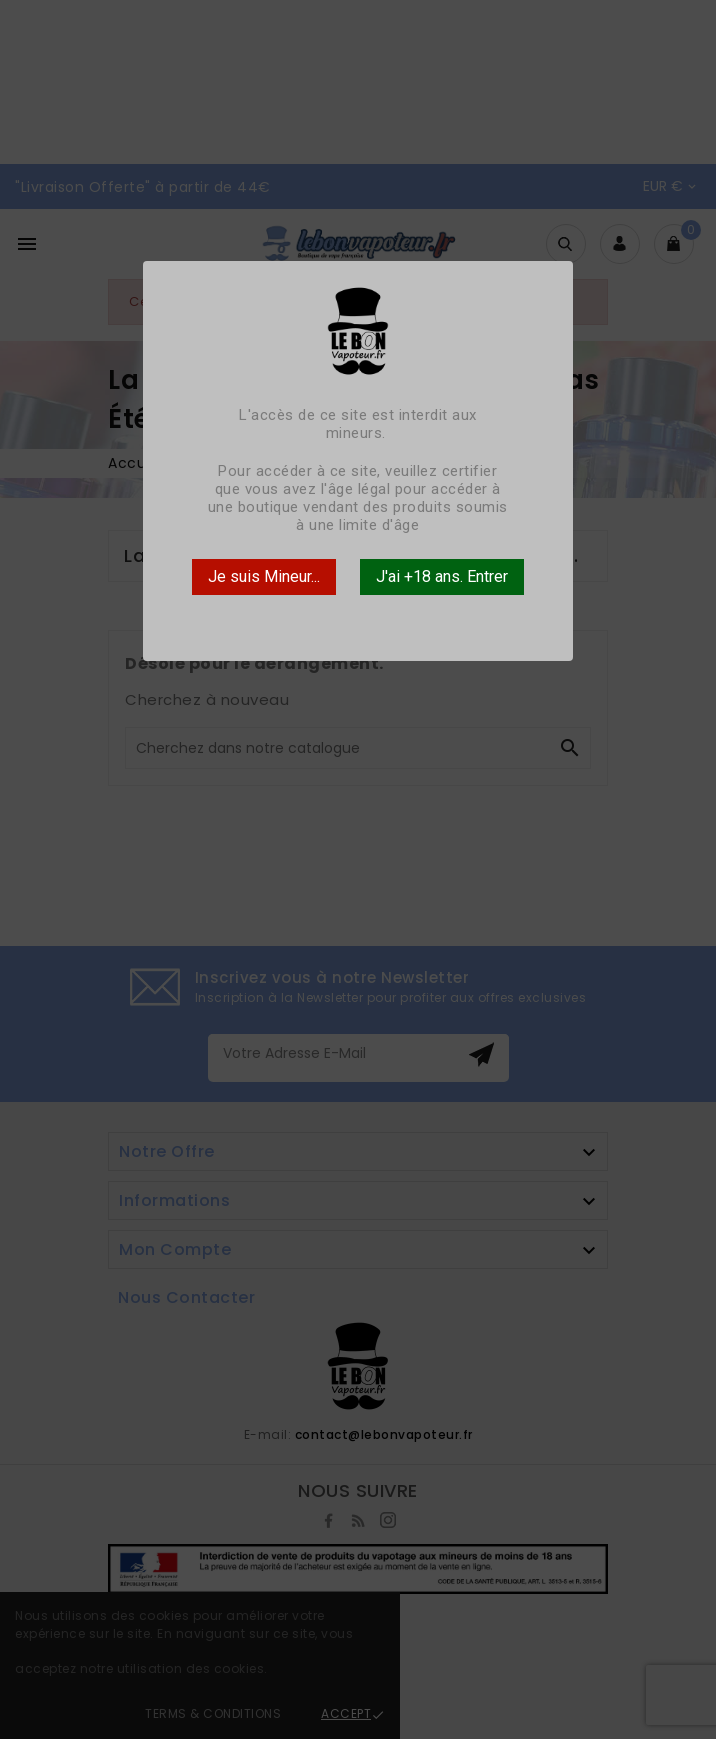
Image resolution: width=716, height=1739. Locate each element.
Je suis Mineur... (264, 576)
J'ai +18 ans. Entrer (442, 576)
